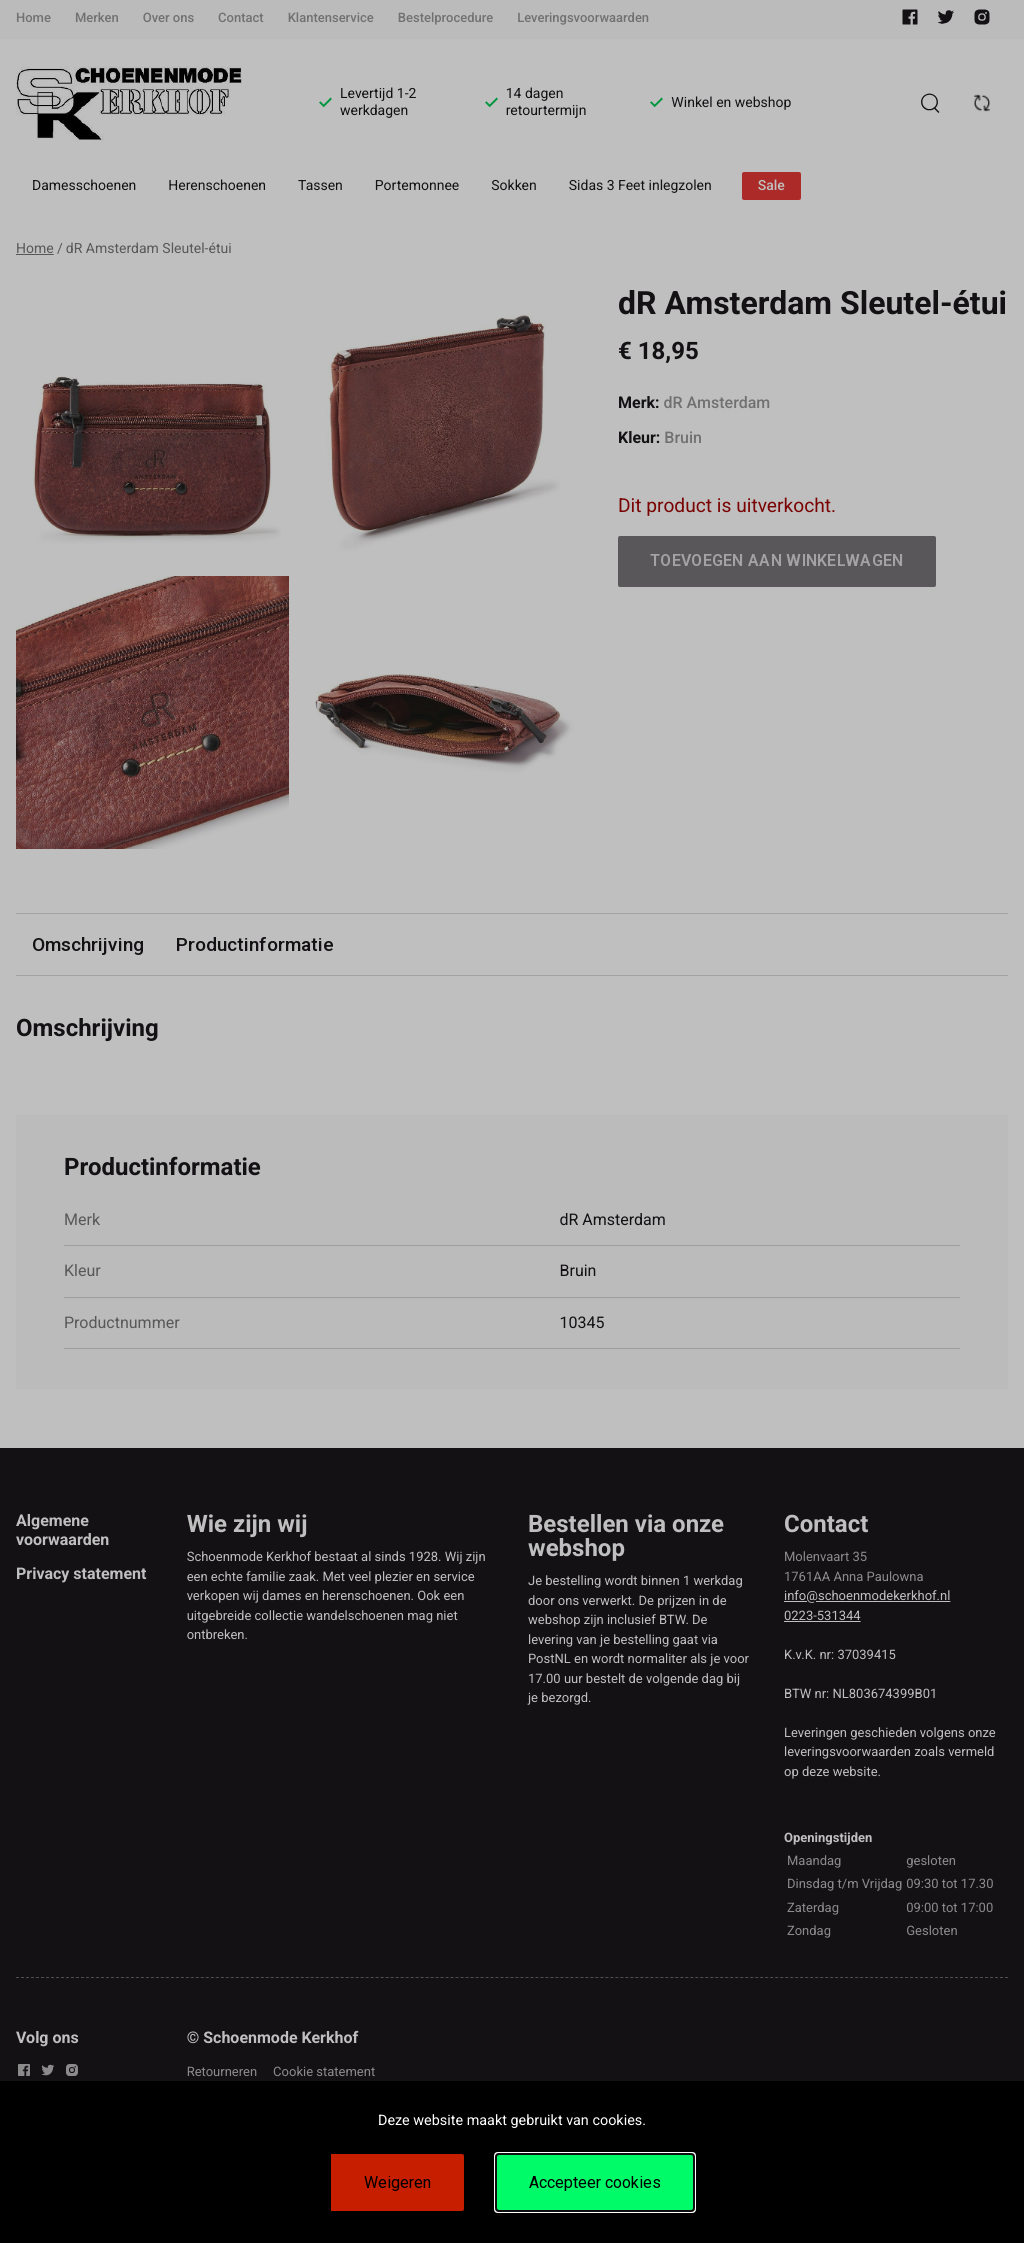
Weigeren (397, 2182)
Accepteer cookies (595, 2182)
